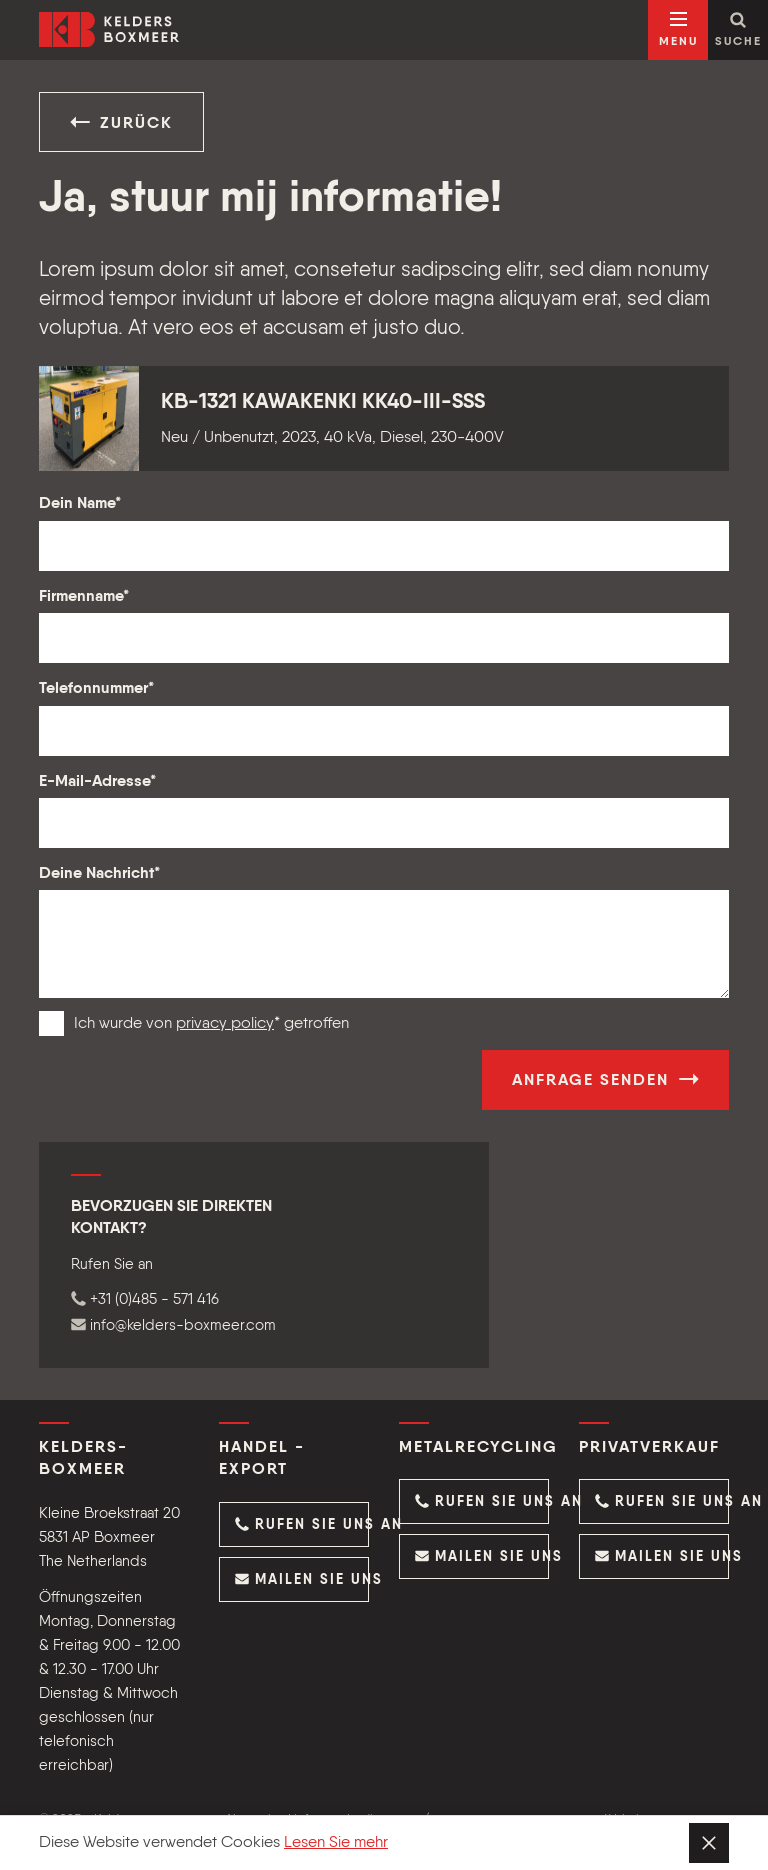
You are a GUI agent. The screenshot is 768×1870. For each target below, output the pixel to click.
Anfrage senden (605, 1079)
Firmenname (84, 597)
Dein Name (80, 504)
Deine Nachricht (99, 874)
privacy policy (225, 1024)
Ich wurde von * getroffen (211, 1024)
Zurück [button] (121, 122)
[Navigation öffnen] (678, 30)
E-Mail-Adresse (97, 782)
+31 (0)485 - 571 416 (145, 1299)
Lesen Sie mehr (336, 1843)
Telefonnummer (96, 689)
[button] (294, 1524)
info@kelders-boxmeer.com (173, 1325)
